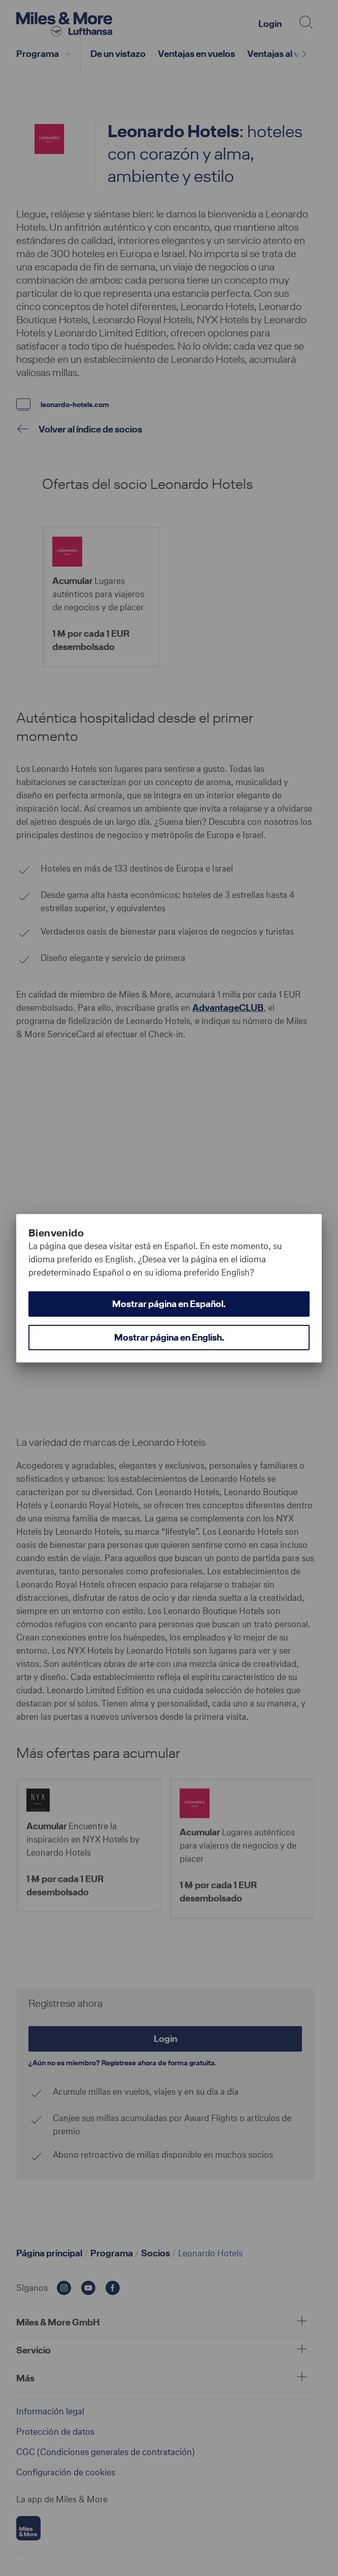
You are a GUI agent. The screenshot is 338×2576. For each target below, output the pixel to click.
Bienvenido (56, 1232)
